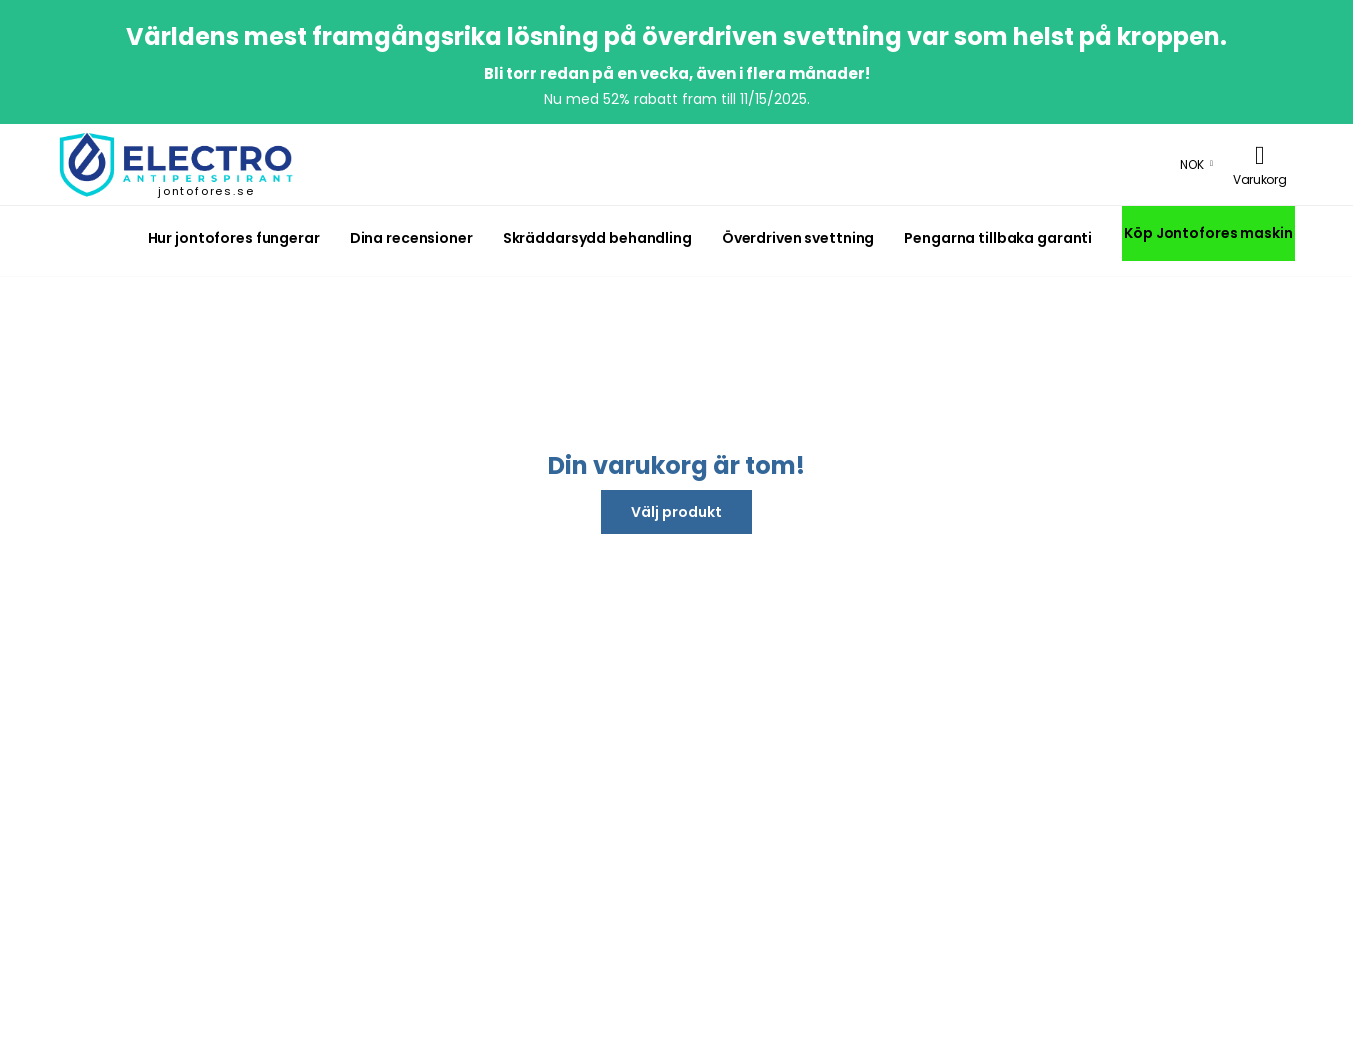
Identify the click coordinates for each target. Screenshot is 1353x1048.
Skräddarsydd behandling (597, 238)
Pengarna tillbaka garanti (998, 238)
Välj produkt (676, 512)
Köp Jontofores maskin (1208, 233)
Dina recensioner (411, 238)
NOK (1192, 164)
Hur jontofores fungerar (234, 238)
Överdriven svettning (798, 238)
